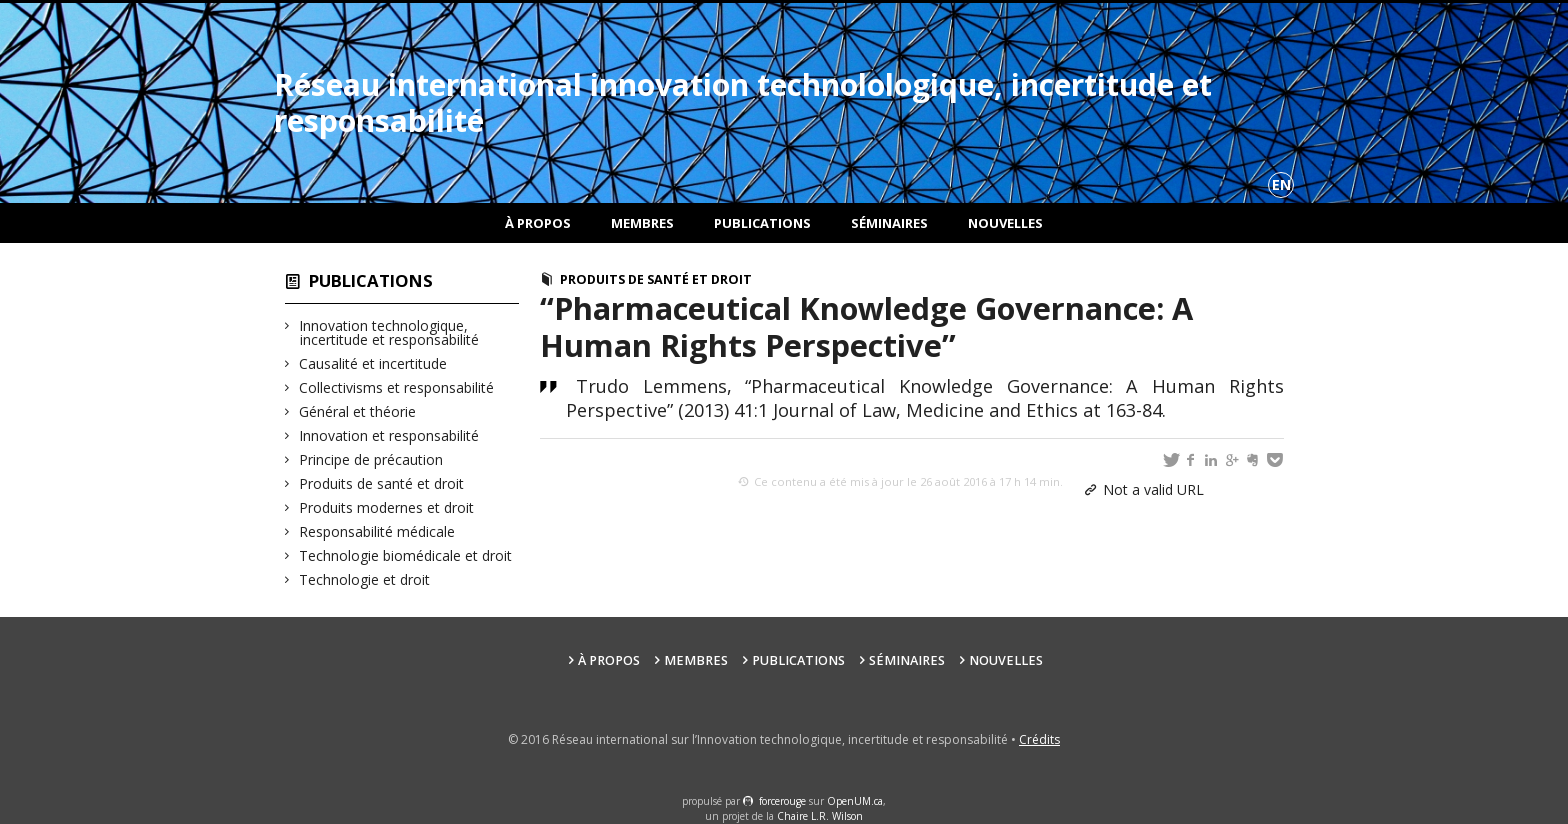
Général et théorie (358, 411)
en (1281, 184)
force (782, 801)
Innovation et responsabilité (389, 435)
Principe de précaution (371, 459)
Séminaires (889, 223)
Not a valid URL (1153, 489)
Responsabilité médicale (377, 531)
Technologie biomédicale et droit (406, 555)
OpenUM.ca (855, 801)
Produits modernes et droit (387, 507)
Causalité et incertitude (373, 363)
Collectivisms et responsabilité (397, 387)
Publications (762, 223)
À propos (538, 223)
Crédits (1039, 739)
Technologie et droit (365, 579)
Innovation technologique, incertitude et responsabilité (389, 332)
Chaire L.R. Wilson (820, 816)
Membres (642, 223)
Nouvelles (1005, 223)
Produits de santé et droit (382, 483)
